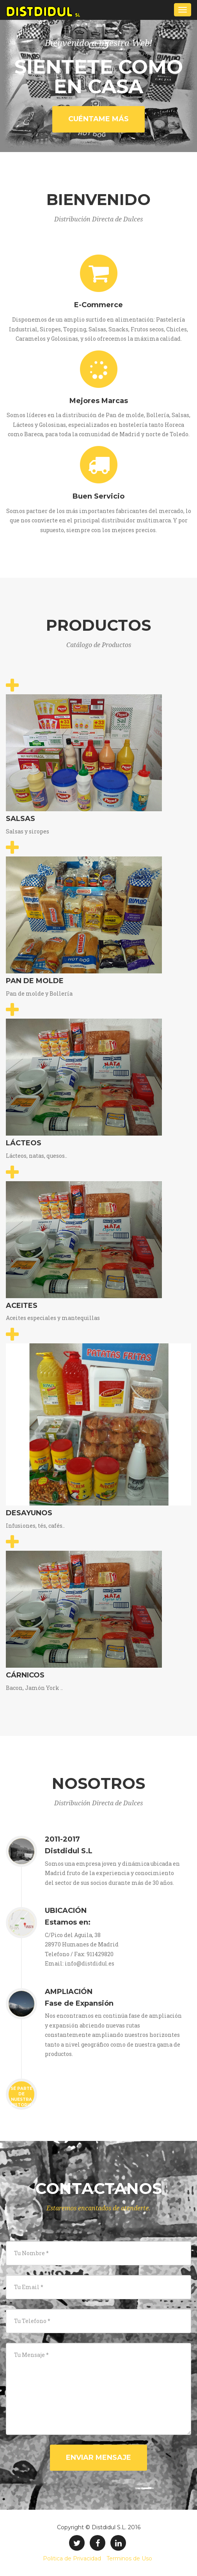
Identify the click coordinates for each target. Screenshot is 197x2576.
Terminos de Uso (129, 2558)
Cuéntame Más (98, 119)
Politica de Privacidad (72, 2558)
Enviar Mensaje (98, 2457)
